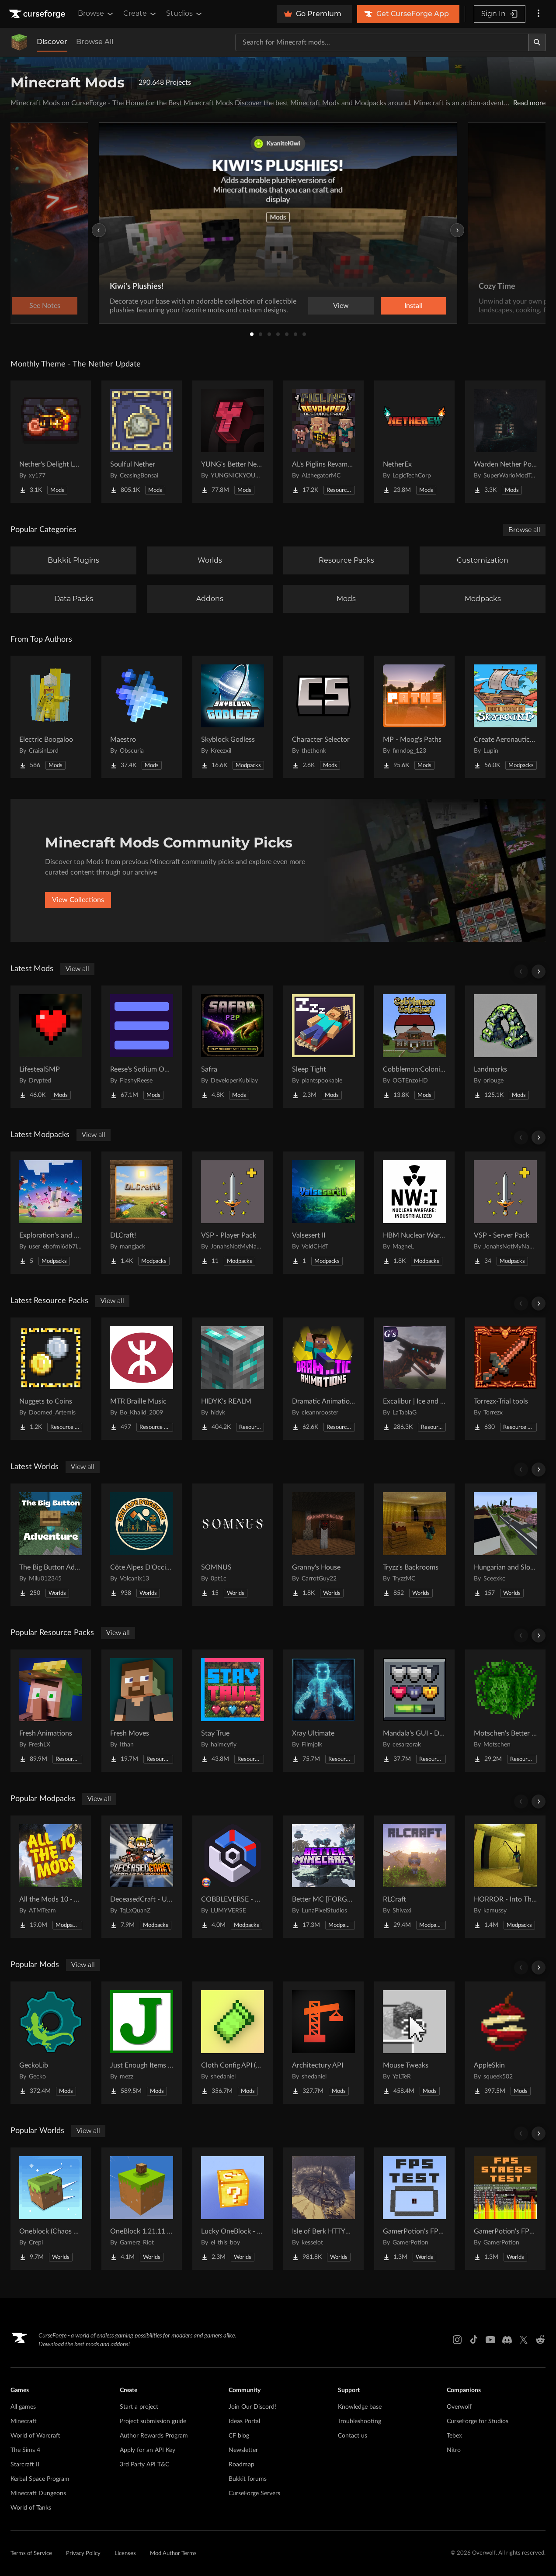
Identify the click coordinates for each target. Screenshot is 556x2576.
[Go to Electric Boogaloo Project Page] (50, 717)
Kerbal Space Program (40, 2479)
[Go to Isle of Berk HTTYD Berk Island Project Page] (323, 2208)
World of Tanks (30, 2508)
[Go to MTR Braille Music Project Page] (141, 1378)
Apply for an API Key (147, 2450)
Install (413, 305)
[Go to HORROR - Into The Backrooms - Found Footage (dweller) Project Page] (505, 1876)
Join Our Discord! (252, 2407)
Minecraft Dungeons (38, 2493)
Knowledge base (360, 2407)
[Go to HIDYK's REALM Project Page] (232, 1378)
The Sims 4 (25, 2450)
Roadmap (241, 2465)
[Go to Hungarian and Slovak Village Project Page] (505, 1544)
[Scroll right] (539, 972)
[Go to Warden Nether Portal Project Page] (505, 441)
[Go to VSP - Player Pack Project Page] (232, 1212)
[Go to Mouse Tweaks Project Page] (414, 2042)
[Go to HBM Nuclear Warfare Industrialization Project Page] (414, 1212)
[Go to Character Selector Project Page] (323, 717)
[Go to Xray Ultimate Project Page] (323, 1710)
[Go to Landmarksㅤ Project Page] (505, 1046)
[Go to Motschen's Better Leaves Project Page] (505, 1710)
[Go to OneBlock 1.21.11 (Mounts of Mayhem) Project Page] (141, 2208)
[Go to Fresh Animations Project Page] (50, 1710)
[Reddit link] (540, 2339)
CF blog (239, 2436)
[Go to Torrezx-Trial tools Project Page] (505, 1378)
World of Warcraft (35, 2436)
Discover (52, 42)
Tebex (454, 2436)
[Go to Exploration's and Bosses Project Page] (50, 1212)
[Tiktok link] (474, 2339)
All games (23, 2407)
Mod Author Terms (173, 2553)
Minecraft (23, 2421)
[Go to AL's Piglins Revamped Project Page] (323, 441)
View (341, 305)
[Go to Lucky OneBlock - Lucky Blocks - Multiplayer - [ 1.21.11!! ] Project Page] (232, 2208)
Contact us (352, 2436)
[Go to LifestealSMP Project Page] (50, 1046)
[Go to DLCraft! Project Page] (141, 1212)
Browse (96, 13)
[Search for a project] (382, 42)
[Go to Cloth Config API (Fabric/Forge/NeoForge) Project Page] (232, 2042)
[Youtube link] (490, 2339)
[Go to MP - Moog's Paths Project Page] (414, 717)
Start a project (139, 2407)
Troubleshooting (359, 2421)
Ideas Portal (244, 2421)
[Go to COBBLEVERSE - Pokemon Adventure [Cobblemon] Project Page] (232, 1876)
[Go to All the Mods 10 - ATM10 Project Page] (50, 1876)
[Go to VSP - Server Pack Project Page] (505, 1212)
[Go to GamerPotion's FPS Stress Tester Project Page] (505, 2208)
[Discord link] (507, 2339)
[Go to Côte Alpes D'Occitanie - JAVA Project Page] (141, 1544)
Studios (184, 13)
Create (140, 13)
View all (77, 969)
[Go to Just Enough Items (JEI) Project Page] (141, 2042)
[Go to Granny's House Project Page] (323, 1544)
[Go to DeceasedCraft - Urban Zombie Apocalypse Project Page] (141, 1876)
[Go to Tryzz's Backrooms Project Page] (414, 1544)
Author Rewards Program (154, 2436)
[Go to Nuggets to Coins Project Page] (50, 1378)
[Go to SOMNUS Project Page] (232, 1544)
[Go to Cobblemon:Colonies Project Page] (414, 1046)
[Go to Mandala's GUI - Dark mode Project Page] (414, 1710)
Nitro (454, 2450)
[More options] (538, 14)
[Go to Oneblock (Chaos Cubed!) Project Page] (50, 2208)
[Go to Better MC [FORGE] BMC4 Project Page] (323, 1876)
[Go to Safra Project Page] (232, 1046)
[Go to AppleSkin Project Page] (505, 2042)
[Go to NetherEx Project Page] (414, 441)
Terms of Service (31, 2553)
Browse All (94, 42)
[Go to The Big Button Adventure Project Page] (50, 1544)
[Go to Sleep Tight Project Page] (323, 1046)
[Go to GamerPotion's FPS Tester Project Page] (414, 2208)
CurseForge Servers (254, 2493)
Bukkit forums (248, 2479)
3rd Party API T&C (144, 2465)
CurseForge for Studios (477, 2421)
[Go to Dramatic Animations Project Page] (323, 1378)
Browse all (524, 530)
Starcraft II (24, 2465)
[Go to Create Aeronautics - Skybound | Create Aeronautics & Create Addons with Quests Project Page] (505, 717)
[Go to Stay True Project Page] (232, 1710)
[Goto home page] (38, 14)
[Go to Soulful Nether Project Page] (141, 441)
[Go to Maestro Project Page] (141, 717)
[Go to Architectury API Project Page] (323, 2042)
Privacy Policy (83, 2553)
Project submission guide (153, 2421)
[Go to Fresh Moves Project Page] (141, 1710)
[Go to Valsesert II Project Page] (323, 1212)
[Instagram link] (457, 2339)
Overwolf (459, 2407)
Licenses (125, 2553)
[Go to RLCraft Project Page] (414, 1876)
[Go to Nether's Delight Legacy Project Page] (50, 441)
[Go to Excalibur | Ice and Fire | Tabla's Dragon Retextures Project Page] (414, 1378)
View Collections (78, 899)
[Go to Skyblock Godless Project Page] (232, 717)
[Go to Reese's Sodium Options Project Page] (141, 1046)
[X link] (523, 2339)
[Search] (537, 42)
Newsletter (243, 2450)
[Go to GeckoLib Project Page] (50, 2042)
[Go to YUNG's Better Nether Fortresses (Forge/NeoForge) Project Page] (232, 441)
